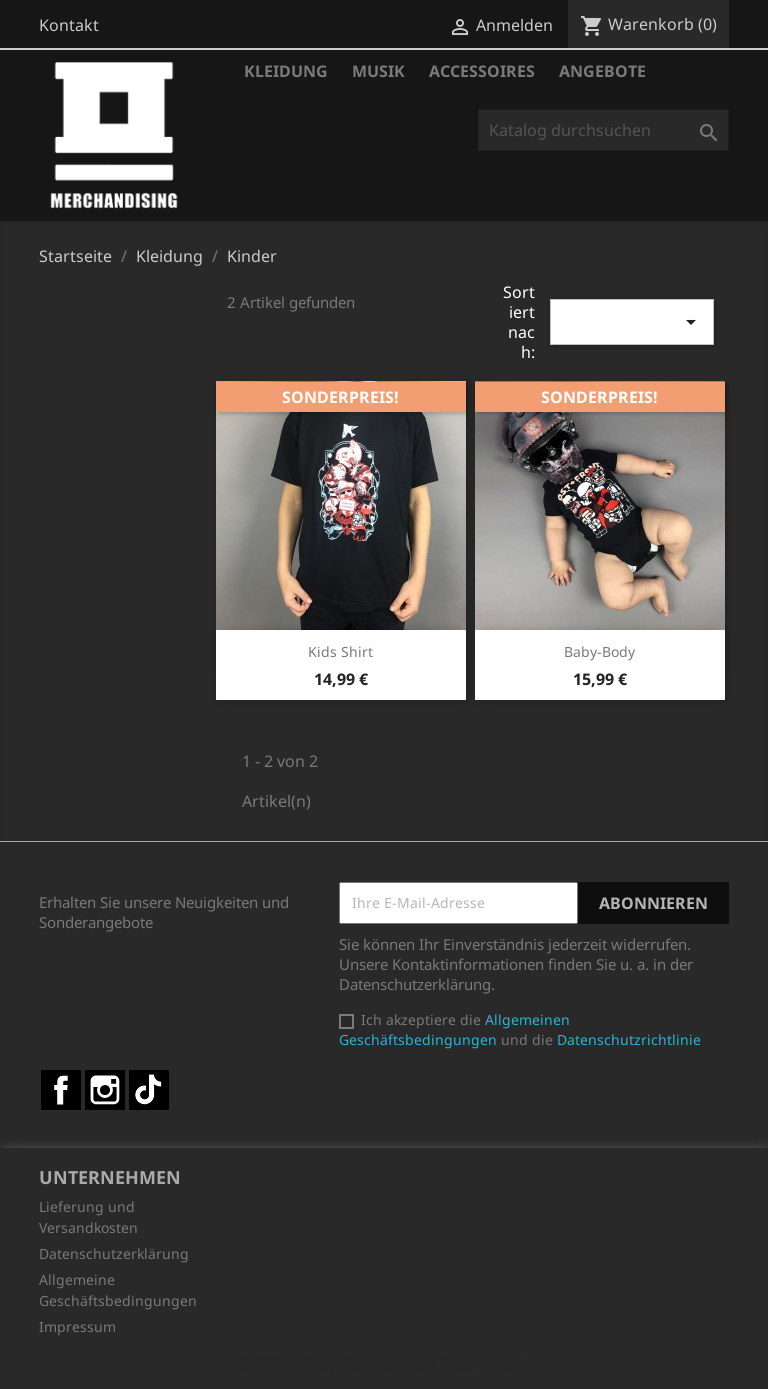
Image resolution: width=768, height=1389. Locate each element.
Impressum (77, 1326)
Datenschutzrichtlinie (629, 1039)
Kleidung (286, 71)
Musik (378, 71)
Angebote (602, 71)
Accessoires (482, 71)
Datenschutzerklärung (114, 1253)
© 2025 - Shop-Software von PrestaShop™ (384, 1363)
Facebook (61, 1090)
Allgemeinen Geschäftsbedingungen (454, 1029)
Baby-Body (599, 651)
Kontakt (69, 25)
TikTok (149, 1090)
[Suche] (603, 130)
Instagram (105, 1090)
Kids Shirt (340, 651)
